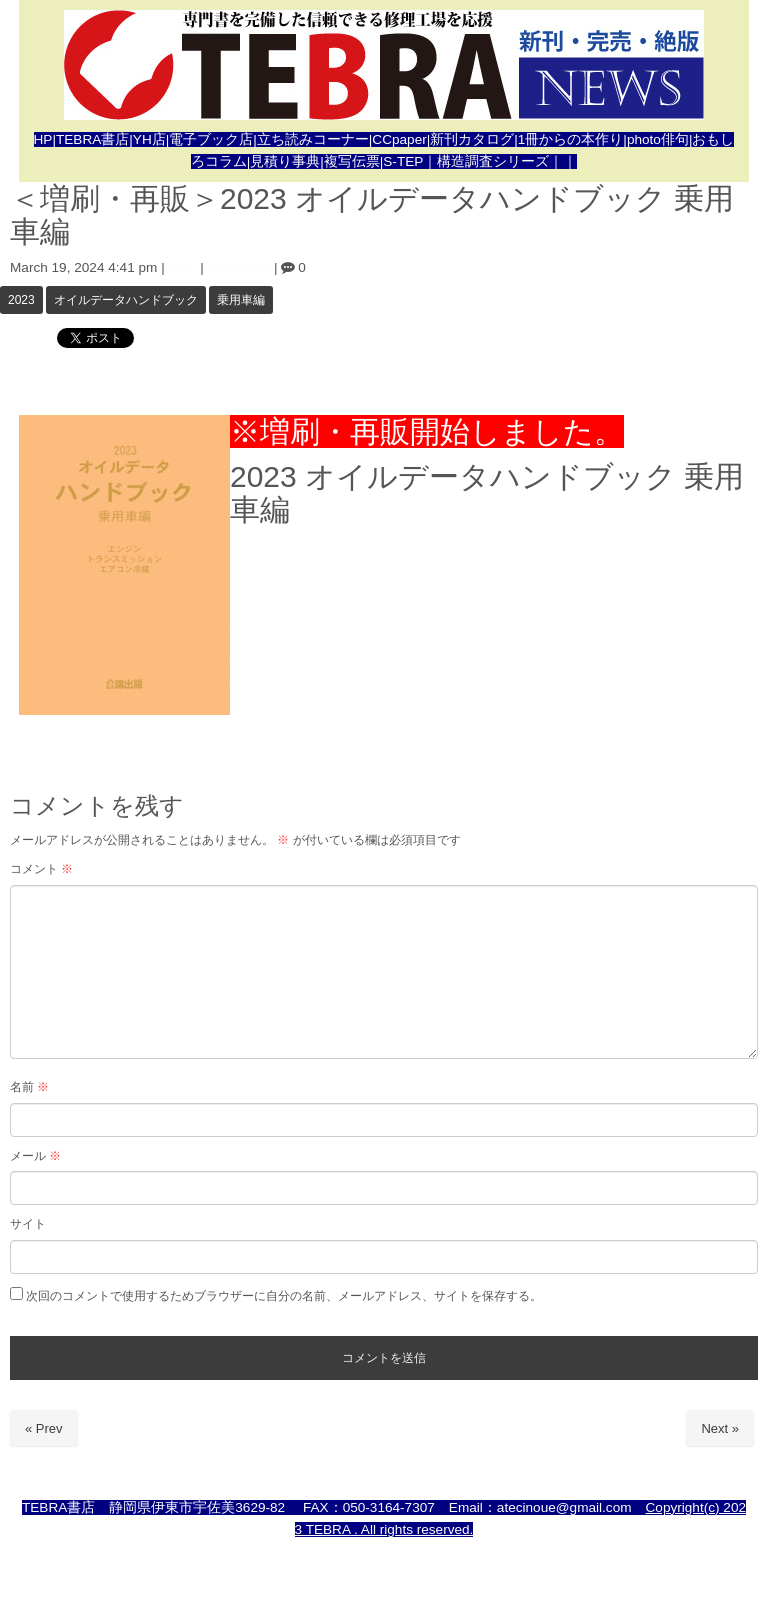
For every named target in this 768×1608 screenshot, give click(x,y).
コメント (41, 869)
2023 (21, 300)
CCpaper (399, 139)
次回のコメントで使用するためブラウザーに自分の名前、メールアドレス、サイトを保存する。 (284, 1296)
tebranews (239, 267)
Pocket (160, 336)
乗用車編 (241, 300)
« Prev (44, 1428)
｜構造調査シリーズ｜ (493, 161)
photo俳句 (658, 139)
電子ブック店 (211, 139)
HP (43, 139)
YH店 (149, 139)
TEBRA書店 (92, 139)
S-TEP (403, 161)
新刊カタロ (465, 139)
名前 (29, 1087)
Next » (720, 1428)
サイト (28, 1224)
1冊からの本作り (571, 139)
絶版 (182, 267)
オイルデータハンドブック (126, 300)
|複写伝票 (350, 161)
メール (35, 1156)
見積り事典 (285, 161)
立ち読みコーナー (313, 139)
